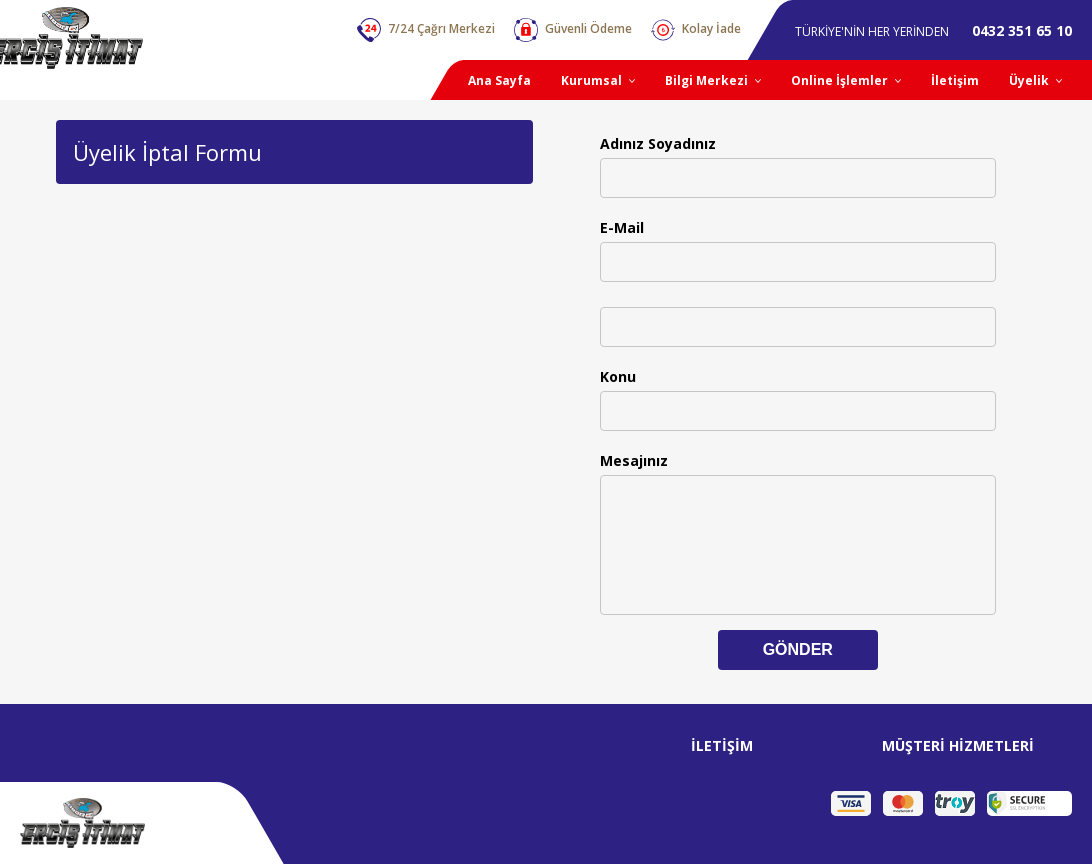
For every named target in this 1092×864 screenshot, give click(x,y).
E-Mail (622, 227)
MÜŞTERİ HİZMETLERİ (958, 745)
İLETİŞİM (722, 745)
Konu (618, 376)
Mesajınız (634, 460)
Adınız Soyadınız (658, 143)
